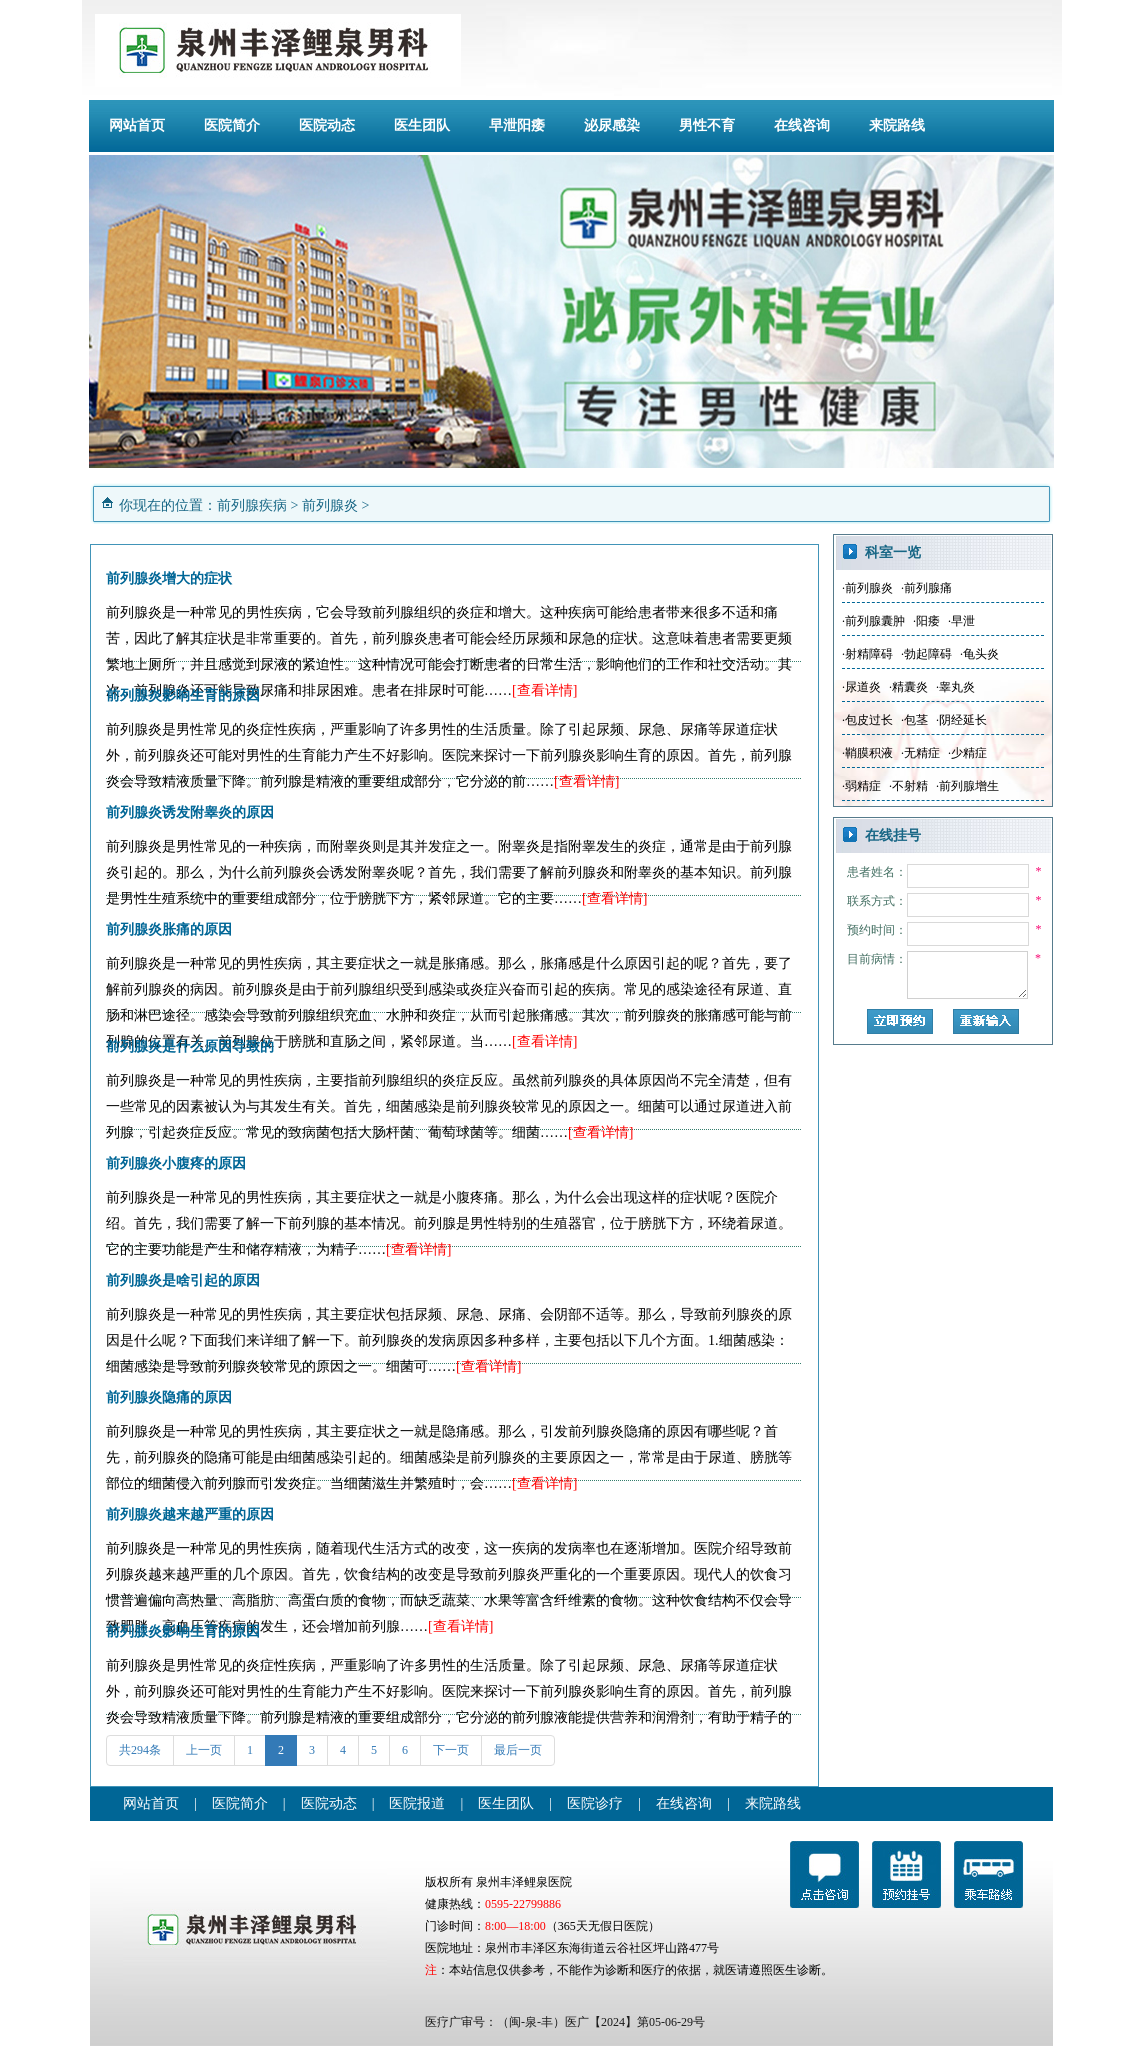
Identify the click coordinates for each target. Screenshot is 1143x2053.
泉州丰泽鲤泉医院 (524, 1882)
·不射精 (908, 786)
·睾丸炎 (955, 687)
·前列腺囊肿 (873, 621)
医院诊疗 (595, 1803)
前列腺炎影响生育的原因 (183, 695)
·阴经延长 (961, 720)
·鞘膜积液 (867, 753)
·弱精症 (861, 786)
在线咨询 (802, 125)
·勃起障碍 (926, 654)
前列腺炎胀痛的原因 (169, 929)
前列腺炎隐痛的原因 (169, 1397)
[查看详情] (544, 690)
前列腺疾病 (252, 505)
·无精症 (920, 753)
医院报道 (417, 1803)
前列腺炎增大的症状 (169, 578)
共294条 (140, 1750)
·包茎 (914, 720)
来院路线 (897, 125)
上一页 (204, 1750)
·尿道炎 (861, 687)
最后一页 (518, 1750)
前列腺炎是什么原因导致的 (190, 1046)
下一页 (451, 1750)
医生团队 (422, 125)
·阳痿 (926, 621)
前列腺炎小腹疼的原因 (176, 1163)
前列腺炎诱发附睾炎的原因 (190, 812)
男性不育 (707, 125)
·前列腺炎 (867, 588)
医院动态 (327, 125)
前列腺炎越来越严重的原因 (190, 1514)
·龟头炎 (979, 654)
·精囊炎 (908, 687)
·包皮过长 (867, 720)
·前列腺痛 (926, 588)
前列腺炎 (330, 505)
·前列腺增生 (967, 786)
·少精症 (967, 753)
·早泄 (961, 621)
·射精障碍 (867, 654)
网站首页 (137, 125)
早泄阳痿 (517, 125)
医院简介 (232, 125)
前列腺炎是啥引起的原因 (183, 1280)
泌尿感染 (612, 125)
